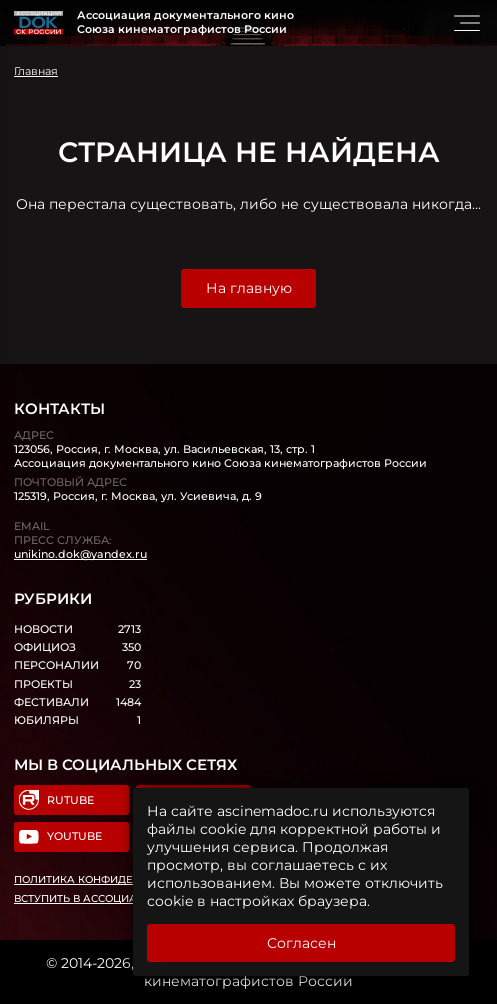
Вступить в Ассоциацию (89, 898)
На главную (249, 288)
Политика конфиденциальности (115, 879)
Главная (36, 71)
